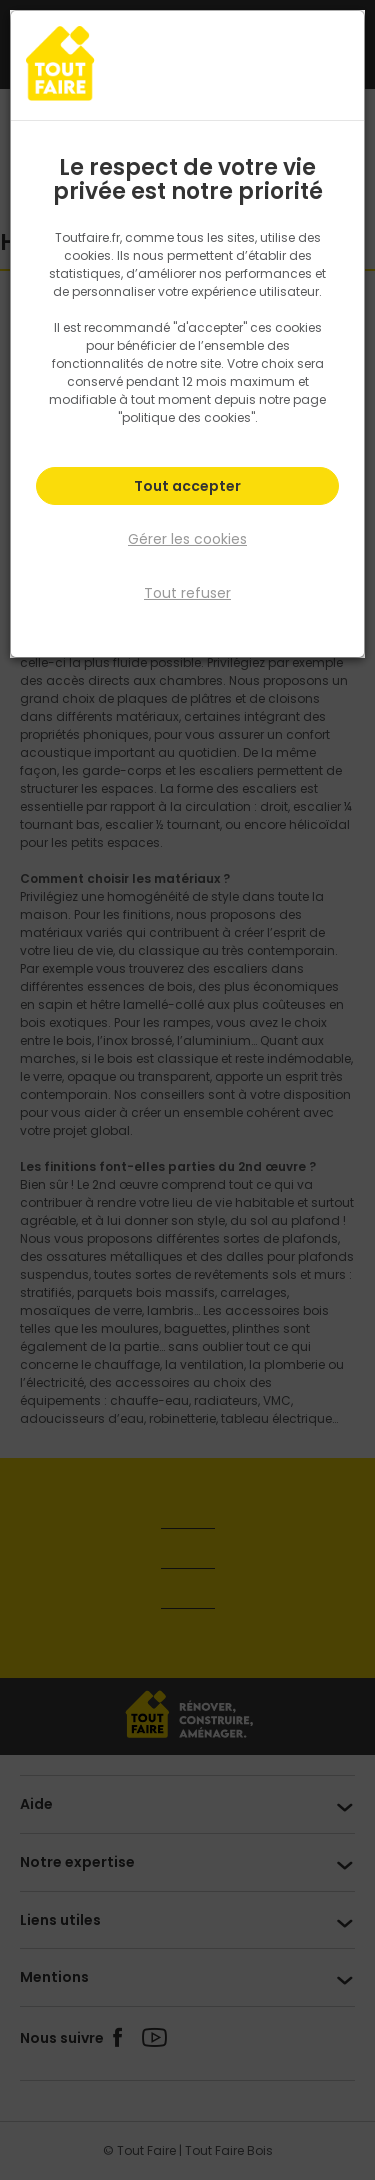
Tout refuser (187, 593)
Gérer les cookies (187, 539)
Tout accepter (187, 486)
